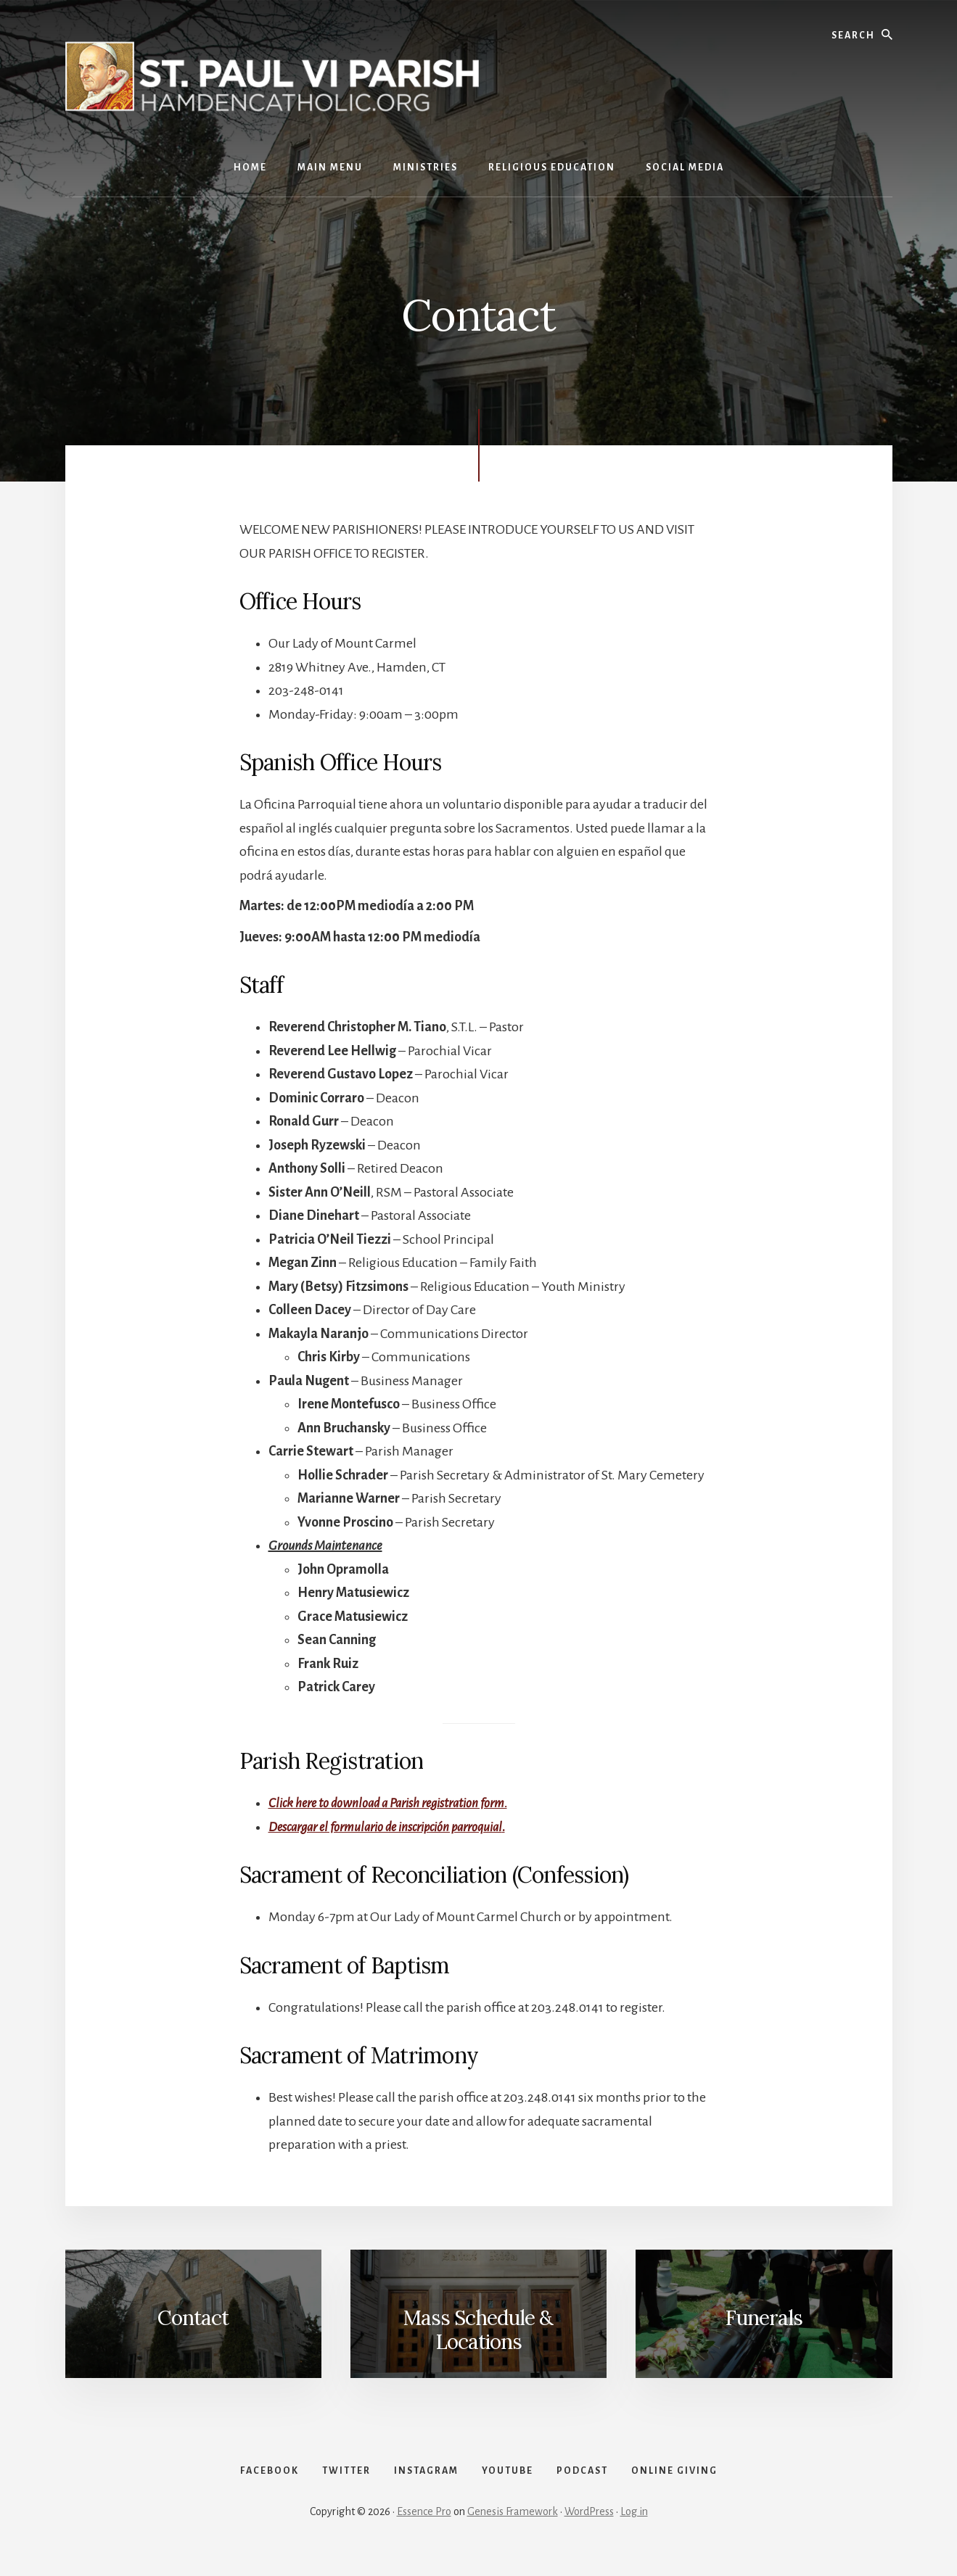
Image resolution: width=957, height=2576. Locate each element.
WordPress (589, 2526)
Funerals (763, 2317)
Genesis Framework (512, 2526)
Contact (193, 2317)
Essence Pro (424, 2526)
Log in (634, 2526)
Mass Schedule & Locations (478, 2329)
